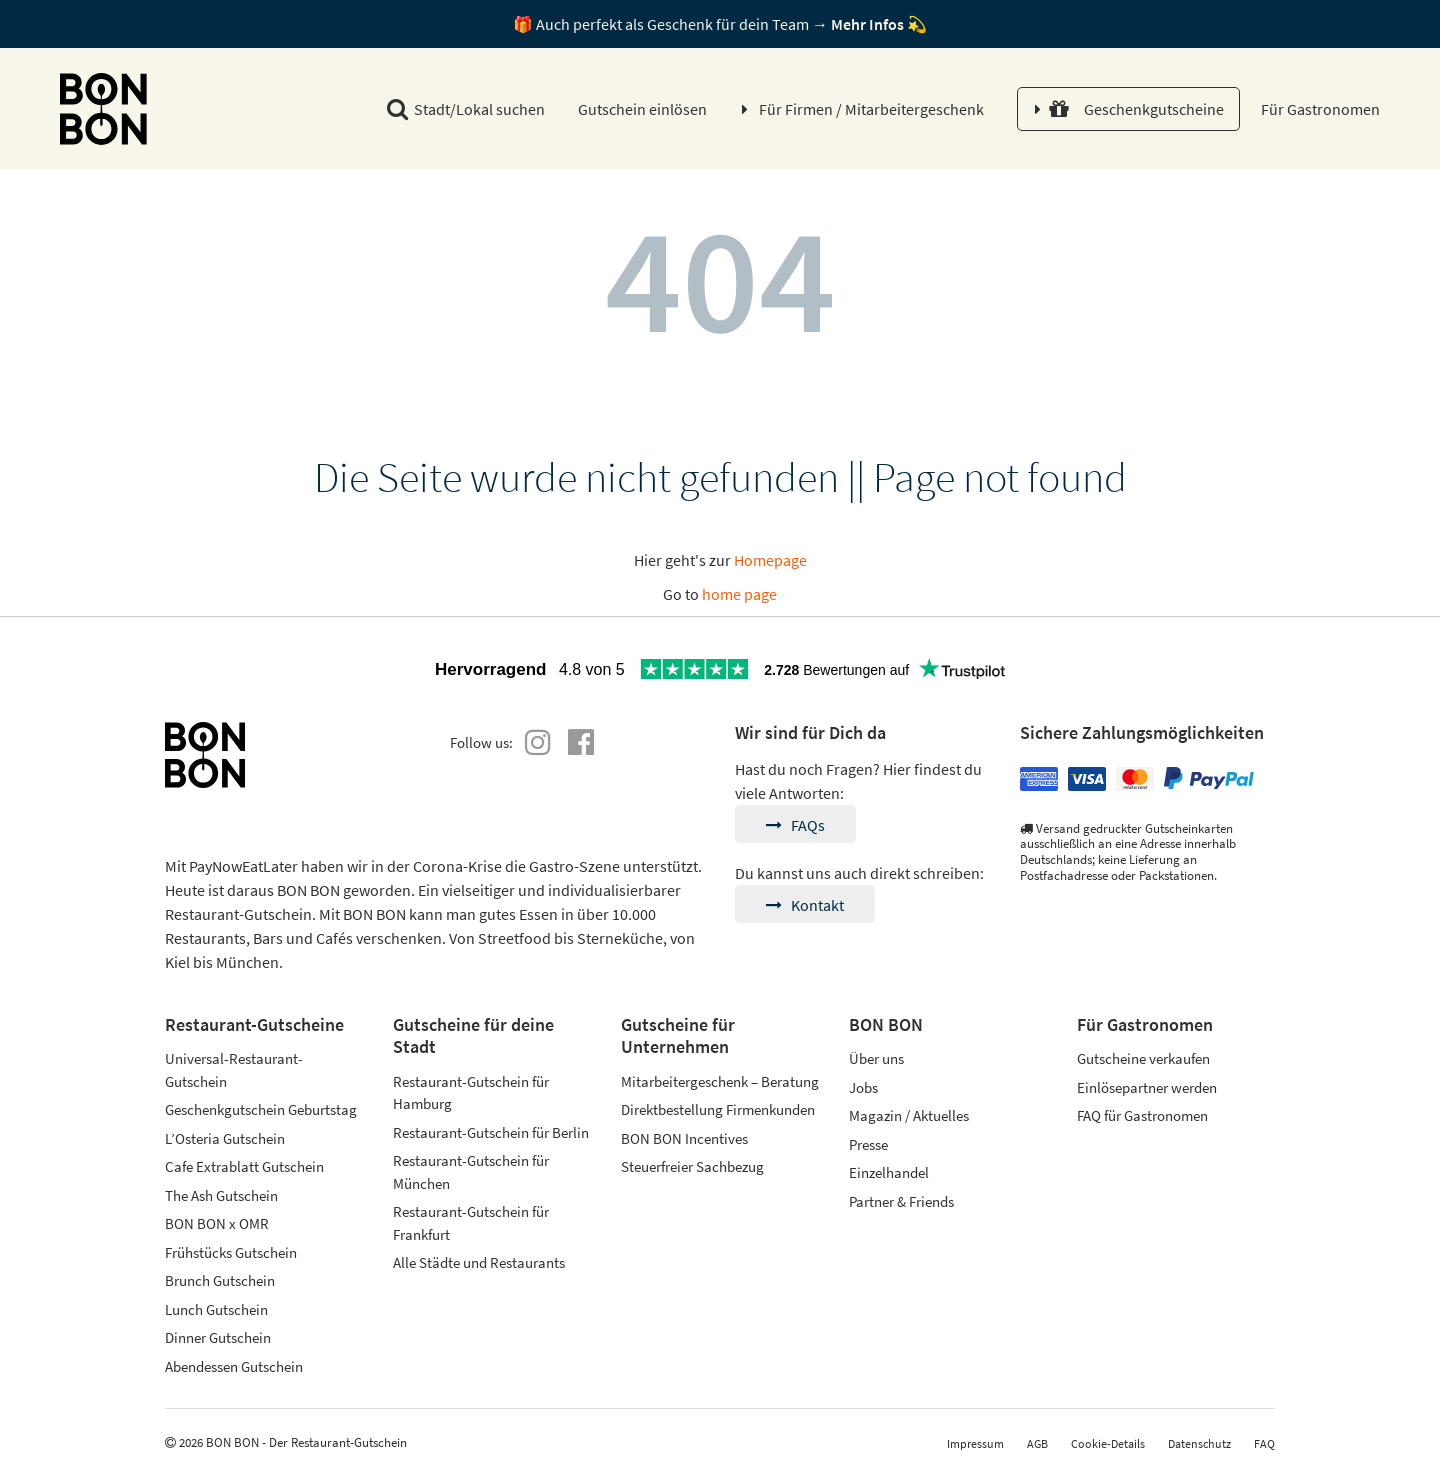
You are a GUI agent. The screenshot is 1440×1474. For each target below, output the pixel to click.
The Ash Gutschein (221, 1195)
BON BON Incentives (684, 1138)
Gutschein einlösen (642, 109)
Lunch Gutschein (216, 1309)
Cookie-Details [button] (1108, 1443)
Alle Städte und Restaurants (479, 1262)
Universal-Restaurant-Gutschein (234, 1070)
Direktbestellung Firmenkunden (718, 1109)
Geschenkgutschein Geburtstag (261, 1109)
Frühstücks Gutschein (231, 1252)
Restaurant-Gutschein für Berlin (491, 1132)
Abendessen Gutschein (234, 1366)
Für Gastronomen (1319, 109)
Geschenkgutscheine (1136, 109)
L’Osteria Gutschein (225, 1138)
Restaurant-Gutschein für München (471, 1172)
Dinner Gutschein (218, 1337)
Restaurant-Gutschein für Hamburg (471, 1093)
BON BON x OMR (217, 1223)
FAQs (795, 825)
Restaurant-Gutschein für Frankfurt (471, 1223)
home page (739, 594)
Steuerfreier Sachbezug (692, 1166)
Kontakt (805, 905)
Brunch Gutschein (220, 1280)
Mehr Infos (867, 24)
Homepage (770, 560)
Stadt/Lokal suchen (466, 109)
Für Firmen (871, 109)
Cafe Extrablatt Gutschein (244, 1166)
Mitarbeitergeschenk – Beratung (720, 1081)
